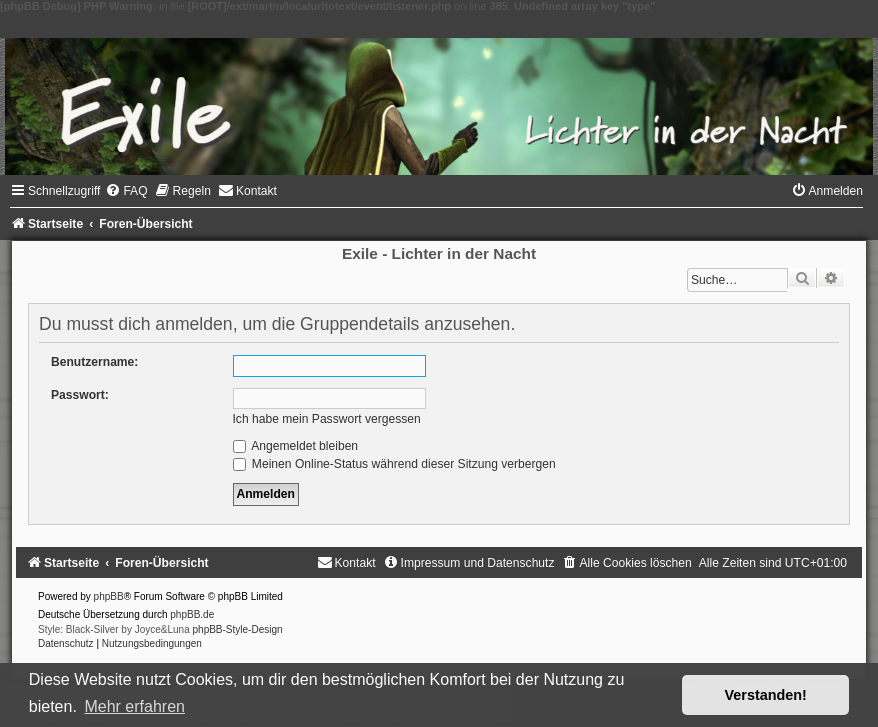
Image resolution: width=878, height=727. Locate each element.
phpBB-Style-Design (238, 629)
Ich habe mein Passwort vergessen (327, 419)
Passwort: (80, 395)
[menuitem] (126, 191)
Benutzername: (94, 362)
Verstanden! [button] (766, 695)
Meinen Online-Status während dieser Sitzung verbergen (394, 464)
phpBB (109, 596)
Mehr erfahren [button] (134, 706)
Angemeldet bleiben (296, 446)
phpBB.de (192, 614)
